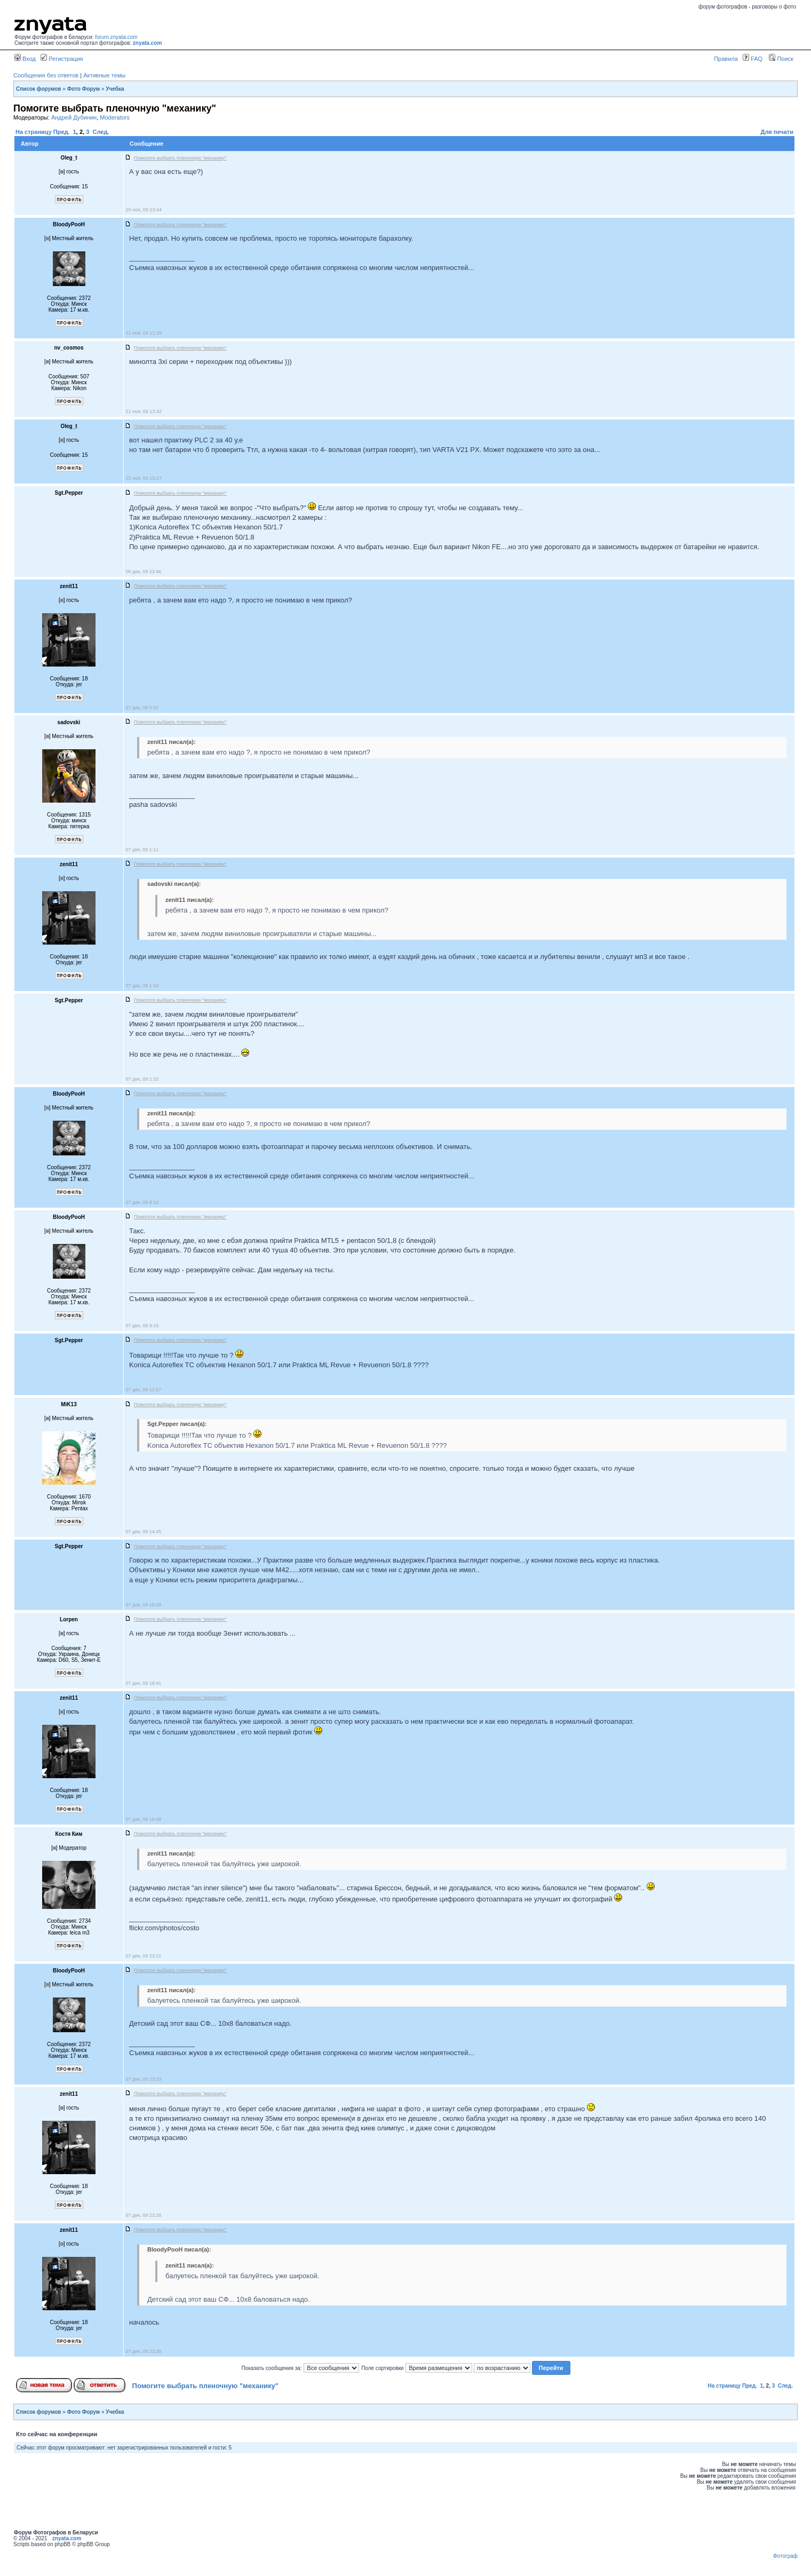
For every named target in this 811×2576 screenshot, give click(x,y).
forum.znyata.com (116, 37)
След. (100, 132)
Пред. (61, 132)
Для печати (777, 132)
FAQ (752, 59)
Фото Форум (83, 89)
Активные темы (104, 75)
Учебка (115, 89)
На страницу (33, 132)
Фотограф (785, 2556)
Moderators (115, 117)
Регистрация (62, 59)
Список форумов (38, 89)
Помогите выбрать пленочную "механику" (205, 2386)
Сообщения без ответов (45, 75)
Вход (25, 59)
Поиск (781, 59)
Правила (726, 59)
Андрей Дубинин (74, 117)
